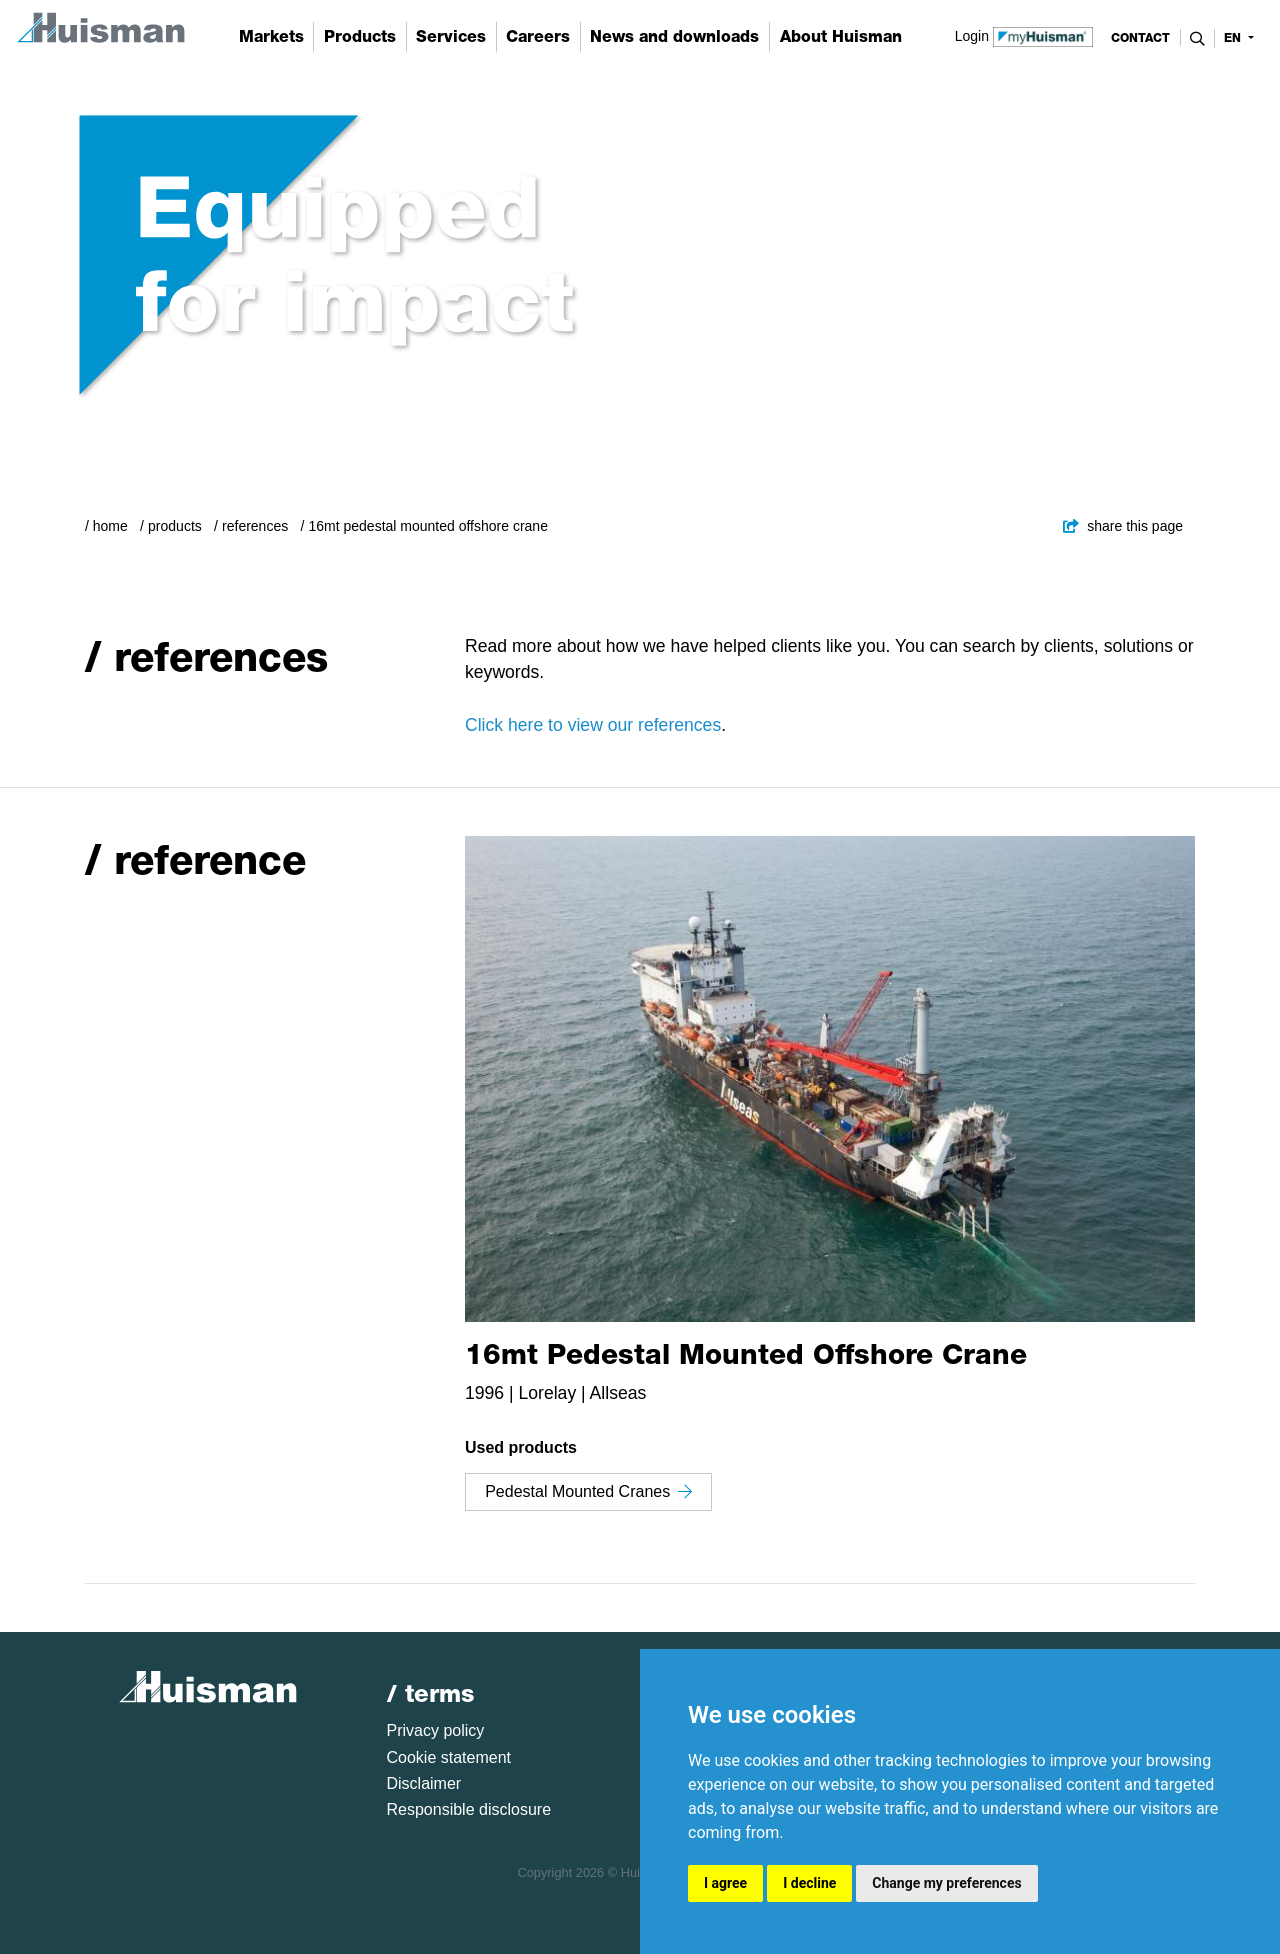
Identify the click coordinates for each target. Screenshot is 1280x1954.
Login (1024, 35)
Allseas (618, 1393)
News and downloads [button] (674, 36)
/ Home (106, 526)
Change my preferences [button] (946, 1883)
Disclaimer (424, 1783)
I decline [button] (809, 1883)
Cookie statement (449, 1757)
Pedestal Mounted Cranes (588, 1491)
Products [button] (360, 36)
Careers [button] (538, 36)
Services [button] (451, 36)
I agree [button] (725, 1883)
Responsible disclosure (469, 1809)
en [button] (1234, 38)
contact (1140, 38)
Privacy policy (436, 1730)
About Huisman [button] (841, 36)
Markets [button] (271, 36)
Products (175, 526)
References (255, 526)
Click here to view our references (593, 725)
